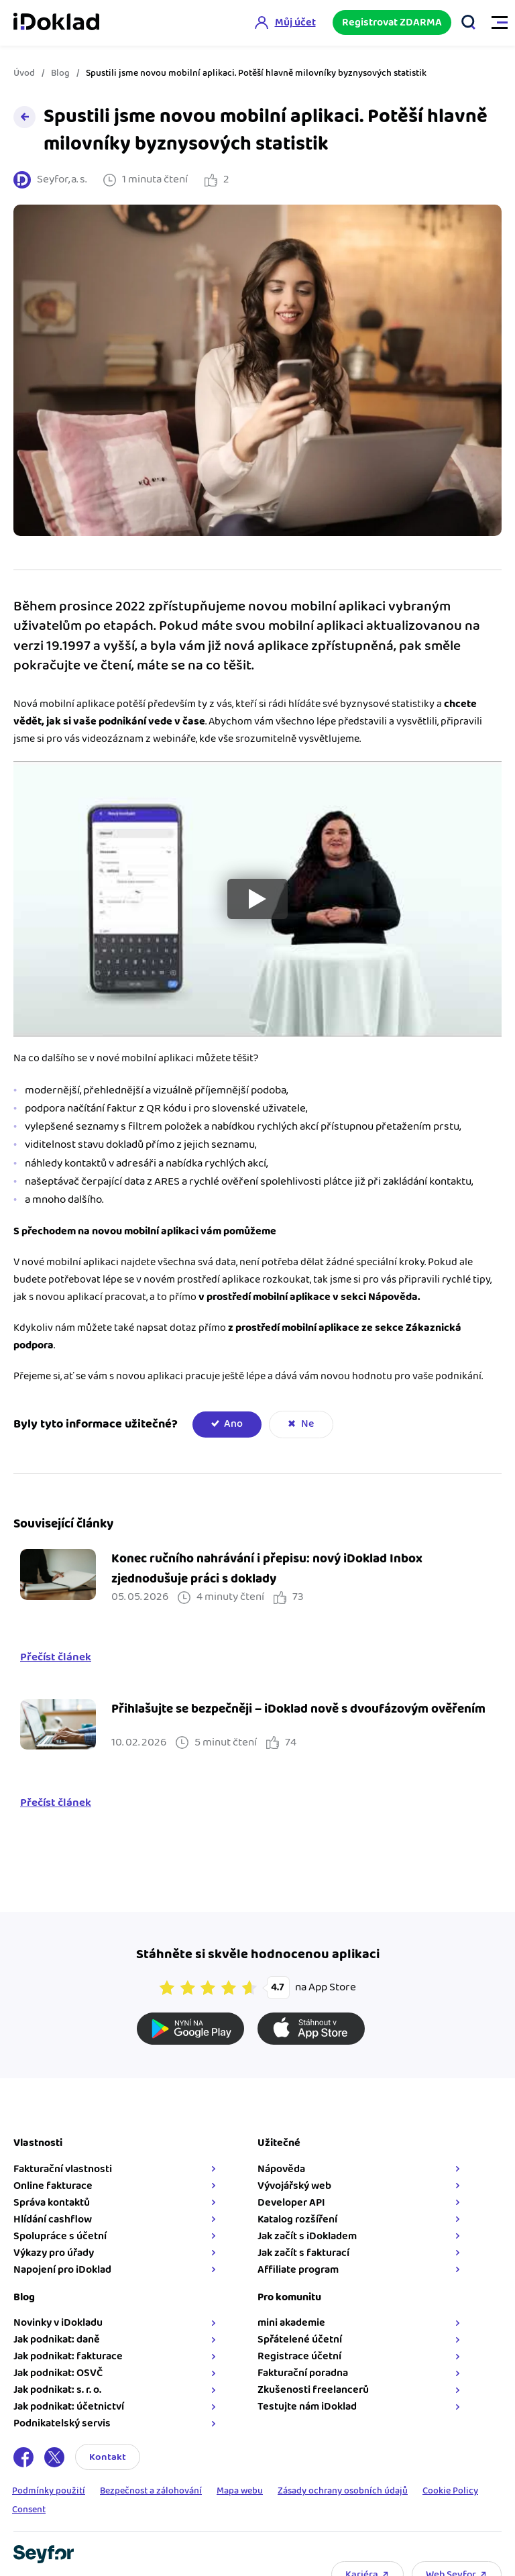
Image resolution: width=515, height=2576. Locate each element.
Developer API (291, 2202)
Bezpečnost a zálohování (151, 2491)
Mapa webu (240, 2491)
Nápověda (281, 2169)
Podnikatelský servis (62, 2423)
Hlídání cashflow (52, 2219)
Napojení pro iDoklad (62, 2269)
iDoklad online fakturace (56, 23)
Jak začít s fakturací (303, 2253)
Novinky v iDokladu (58, 2322)
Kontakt (107, 2457)
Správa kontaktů (51, 2202)
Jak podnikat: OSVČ (58, 2373)
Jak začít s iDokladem (307, 2236)
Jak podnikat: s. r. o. (57, 2389)
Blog (60, 73)
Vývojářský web (294, 2186)
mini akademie (291, 2322)
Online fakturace (53, 2186)
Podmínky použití (48, 2491)
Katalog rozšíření (297, 2219)
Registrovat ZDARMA (392, 22)
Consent (29, 2510)
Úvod (24, 73)
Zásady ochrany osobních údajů (343, 2491)
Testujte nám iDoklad (307, 2406)
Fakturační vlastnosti (62, 2169)
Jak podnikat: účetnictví (68, 2406)
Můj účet (295, 22)
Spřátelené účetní (300, 2339)
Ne (307, 1423)
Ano (233, 1423)
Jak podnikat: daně (56, 2339)
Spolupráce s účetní (60, 2236)
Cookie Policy (450, 2491)
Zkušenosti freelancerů (313, 2389)
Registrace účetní (299, 2356)
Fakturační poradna (303, 2373)
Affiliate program (298, 2269)
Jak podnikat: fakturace (68, 2356)
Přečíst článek (55, 1658)
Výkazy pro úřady (53, 2253)
